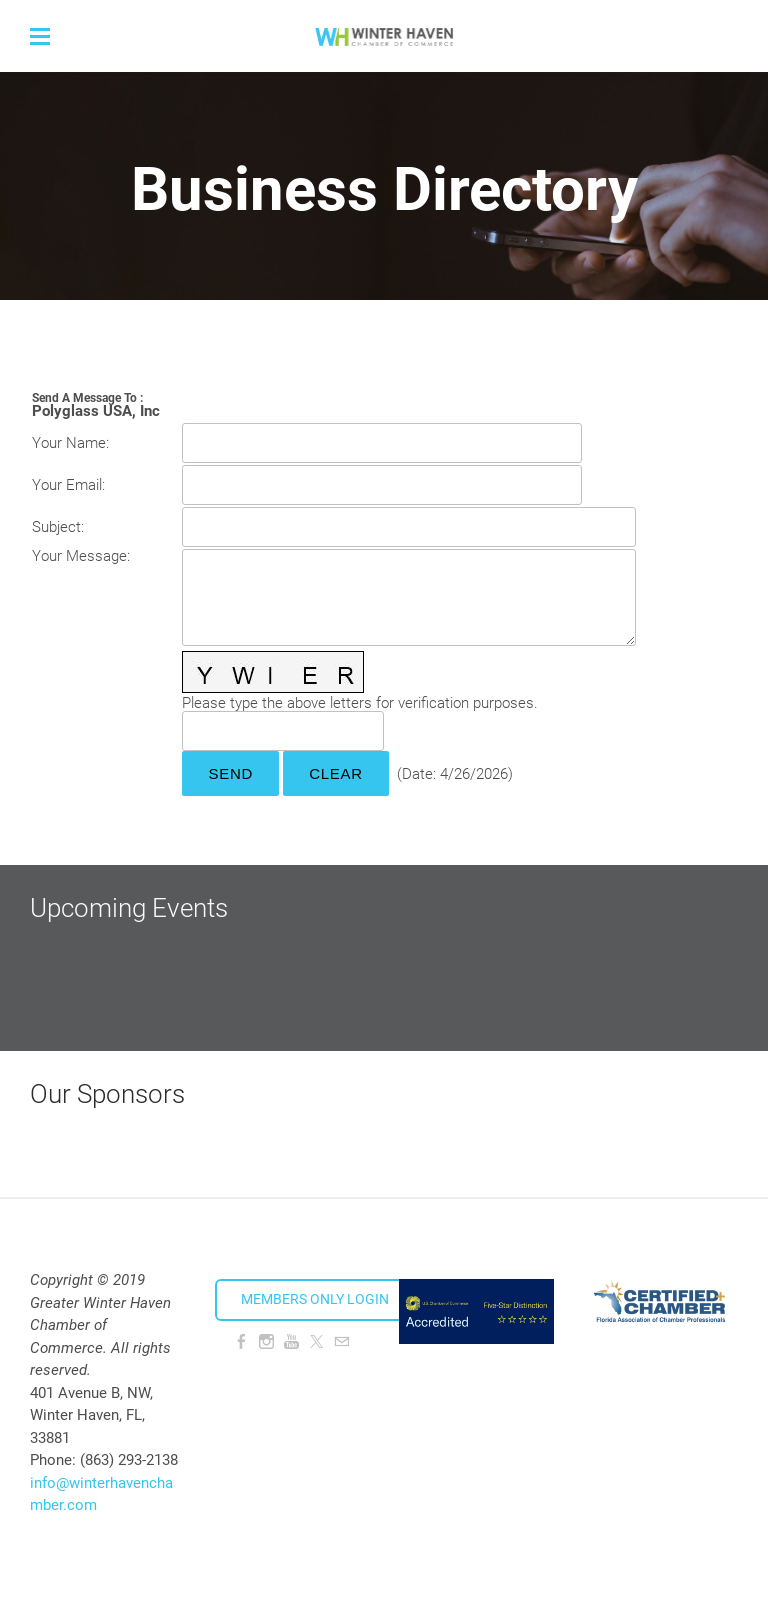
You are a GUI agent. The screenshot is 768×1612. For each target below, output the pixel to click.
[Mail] (341, 1342)
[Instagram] (266, 1342)
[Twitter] (316, 1342)
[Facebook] (241, 1342)
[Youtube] (291, 1342)
